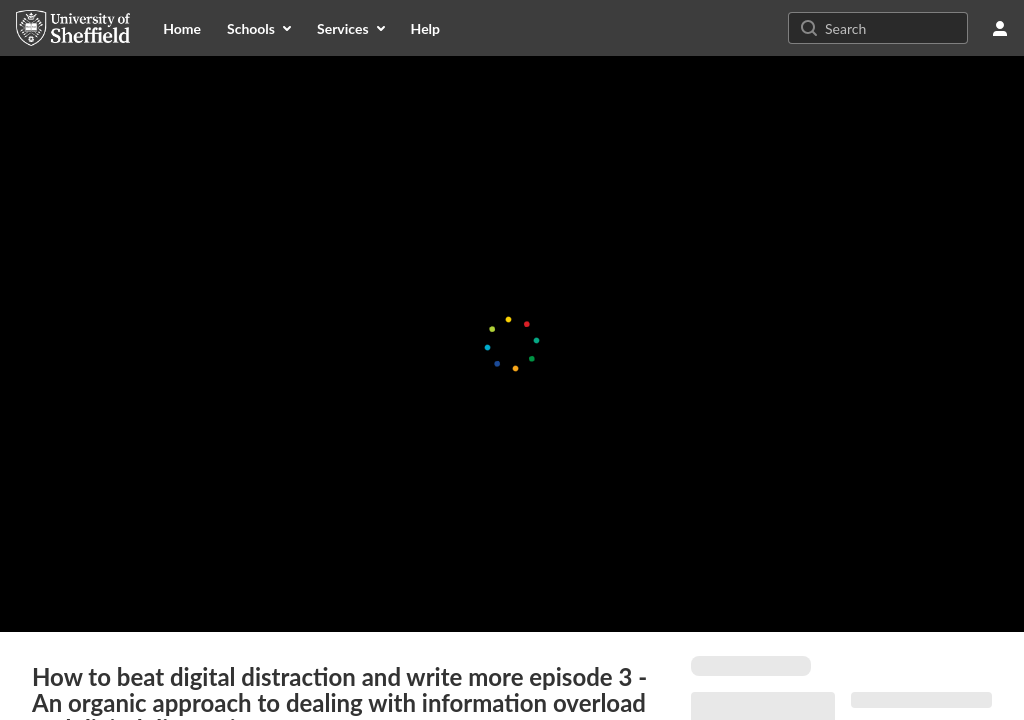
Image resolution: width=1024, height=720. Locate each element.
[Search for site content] (894, 28)
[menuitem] (182, 28)
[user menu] (1000, 28)
